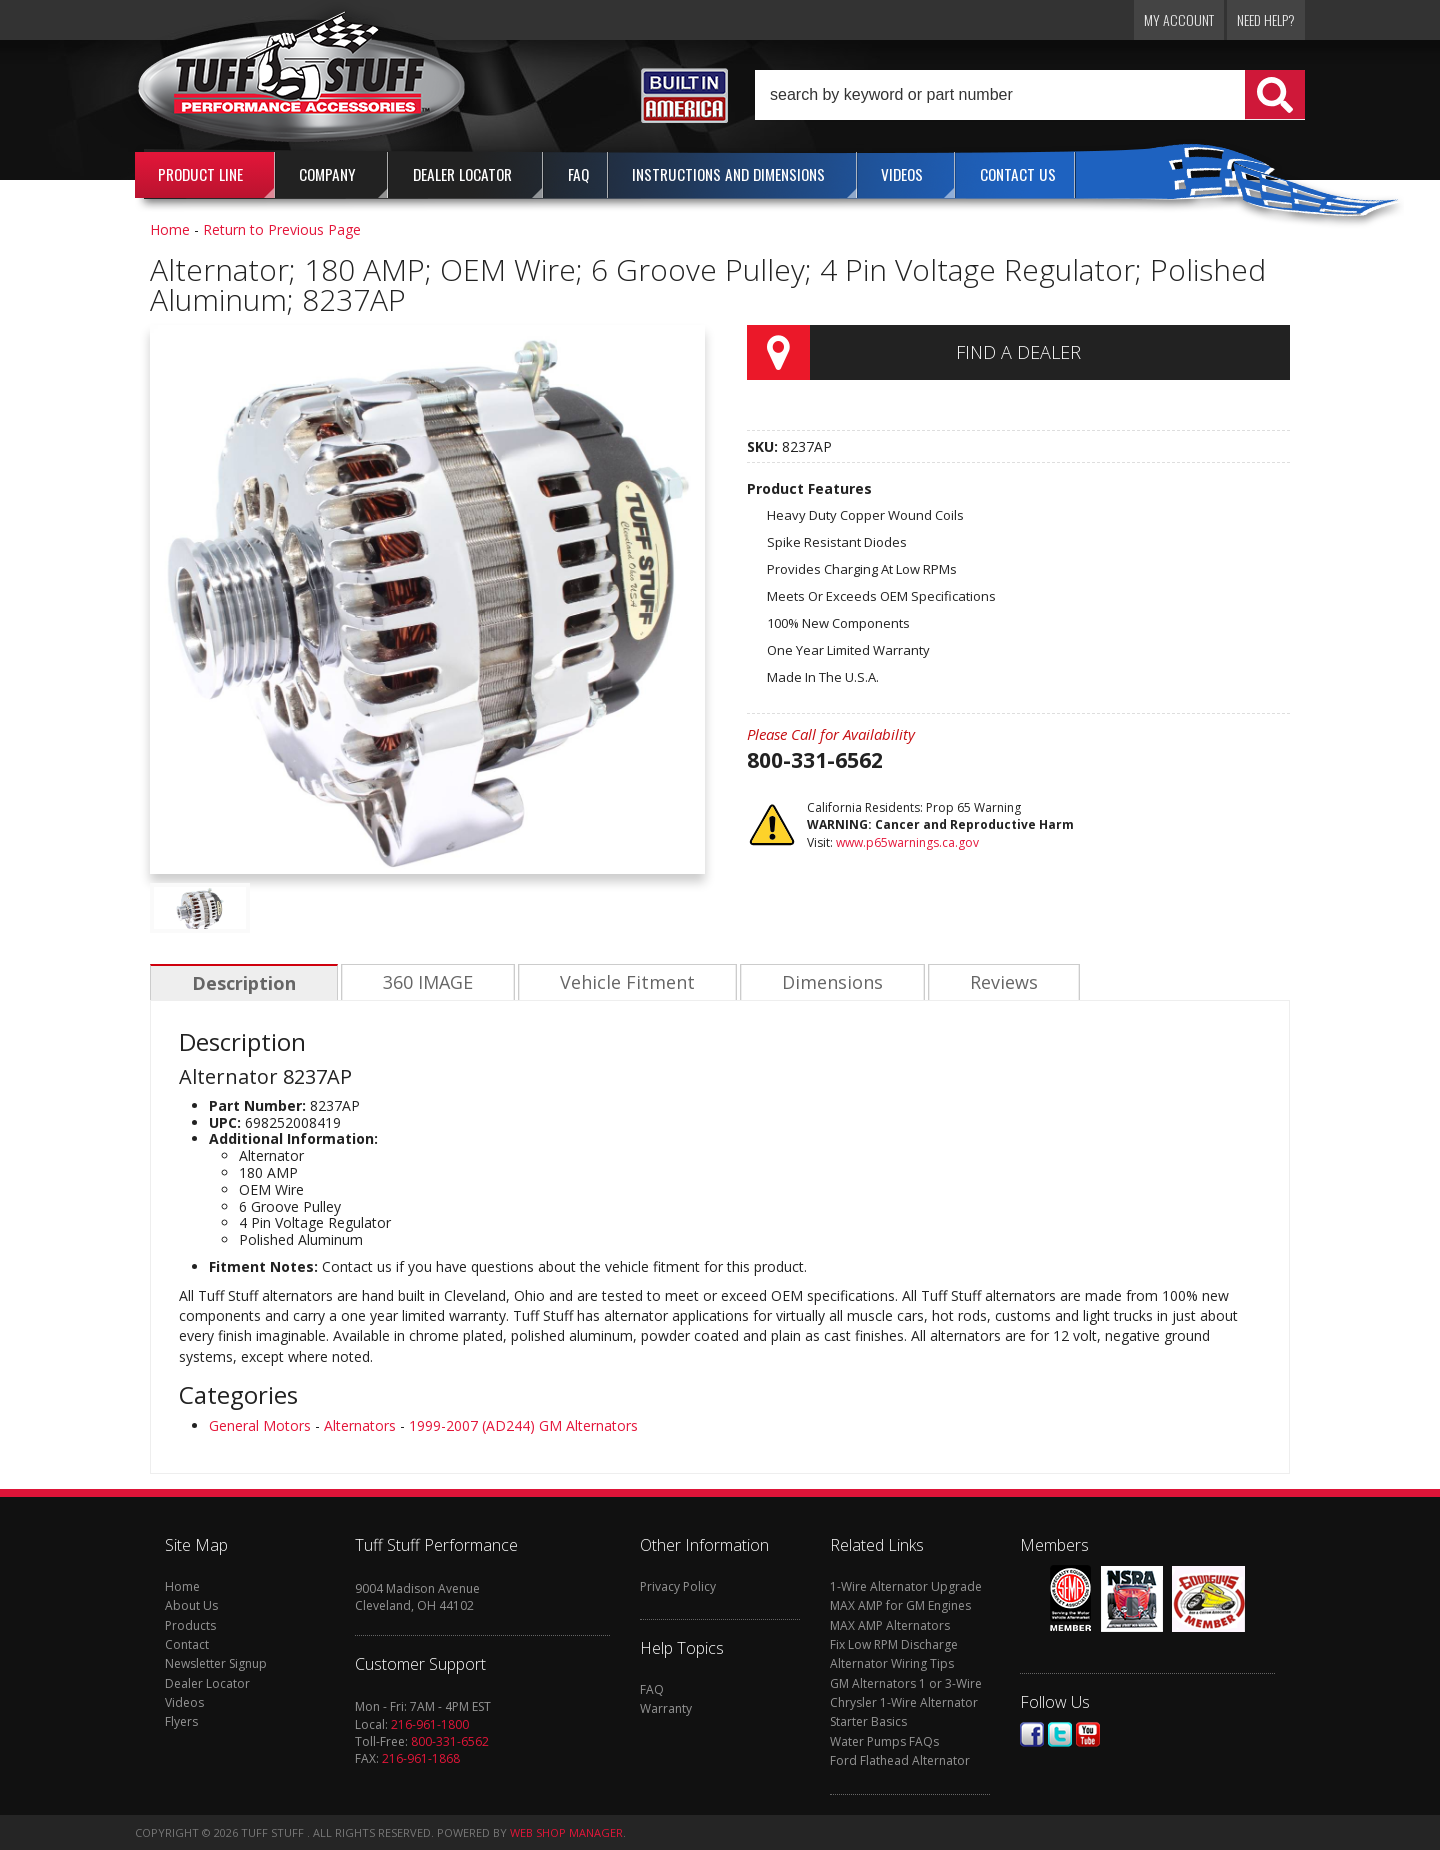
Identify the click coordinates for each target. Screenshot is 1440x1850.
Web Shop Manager (566, 1832)
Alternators (360, 1425)
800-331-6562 (450, 1741)
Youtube (1088, 1734)
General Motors (260, 1425)
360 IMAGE (425, 983)
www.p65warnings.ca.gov (907, 842)
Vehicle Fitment (622, 983)
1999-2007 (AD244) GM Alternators (523, 1425)
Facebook (1032, 1734)
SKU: (764, 446)
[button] (1030, 95)
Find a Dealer (1018, 352)
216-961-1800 (430, 1724)
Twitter (1060, 1734)
